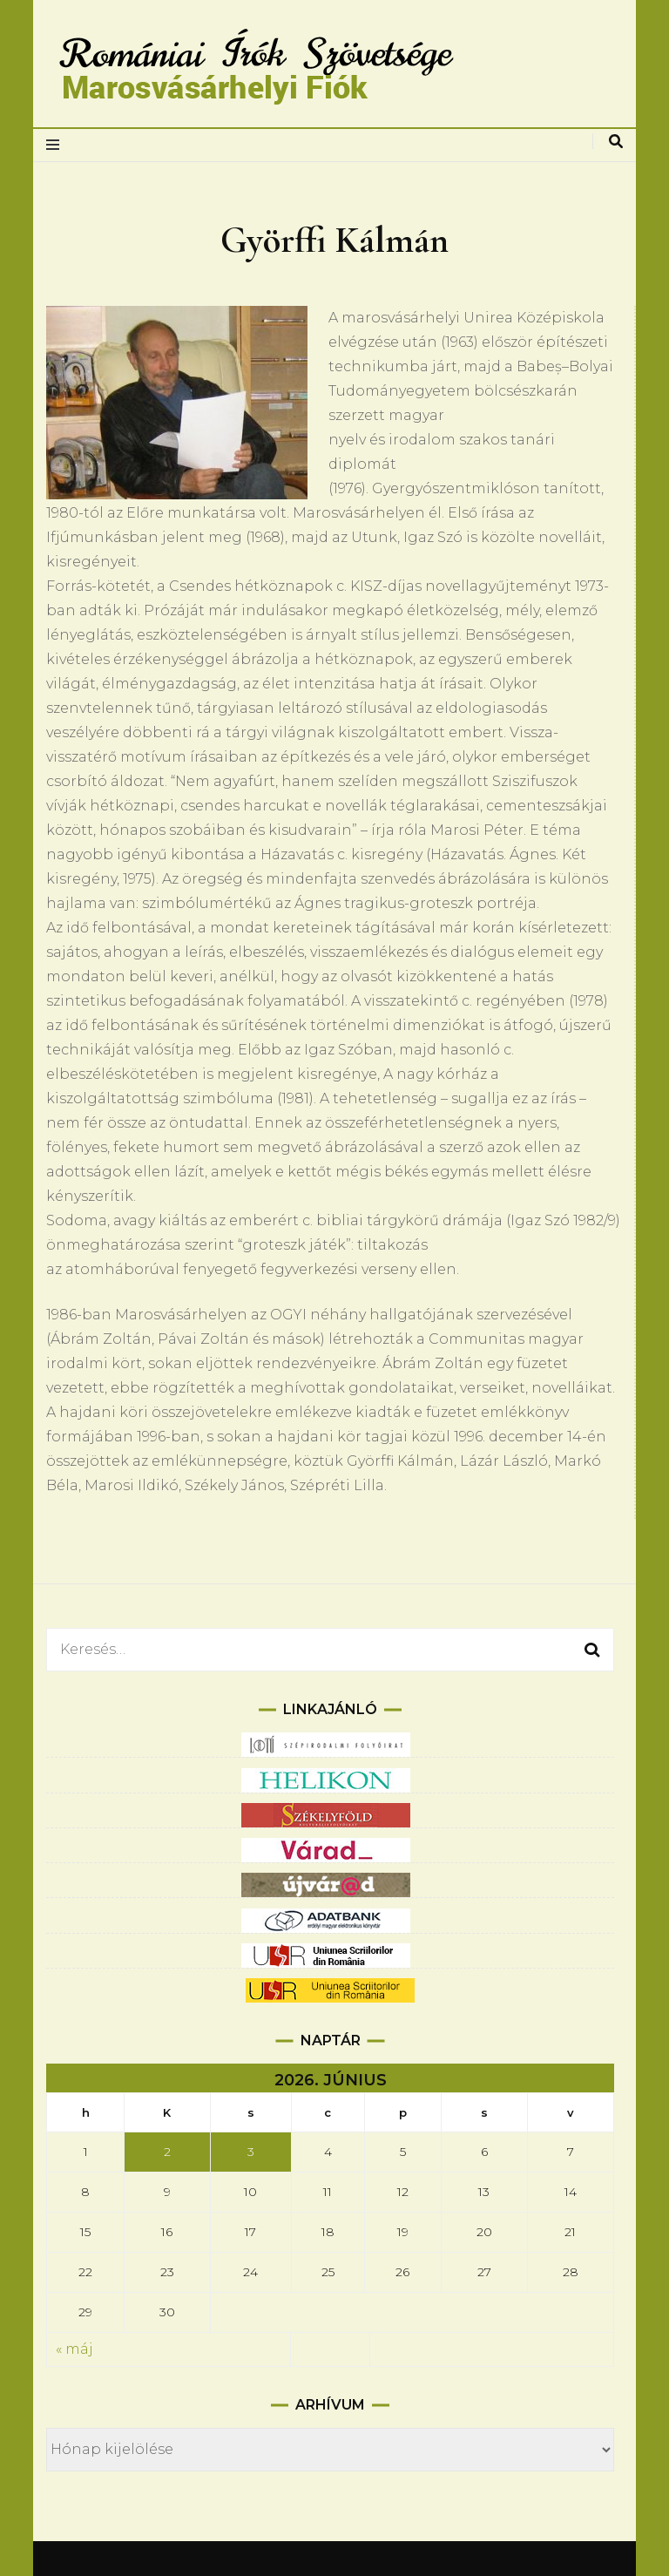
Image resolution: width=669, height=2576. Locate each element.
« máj (74, 2349)
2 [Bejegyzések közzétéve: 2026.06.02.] (167, 2151)
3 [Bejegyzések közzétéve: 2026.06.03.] (250, 2151)
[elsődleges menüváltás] (57, 145)
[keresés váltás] (616, 141)
